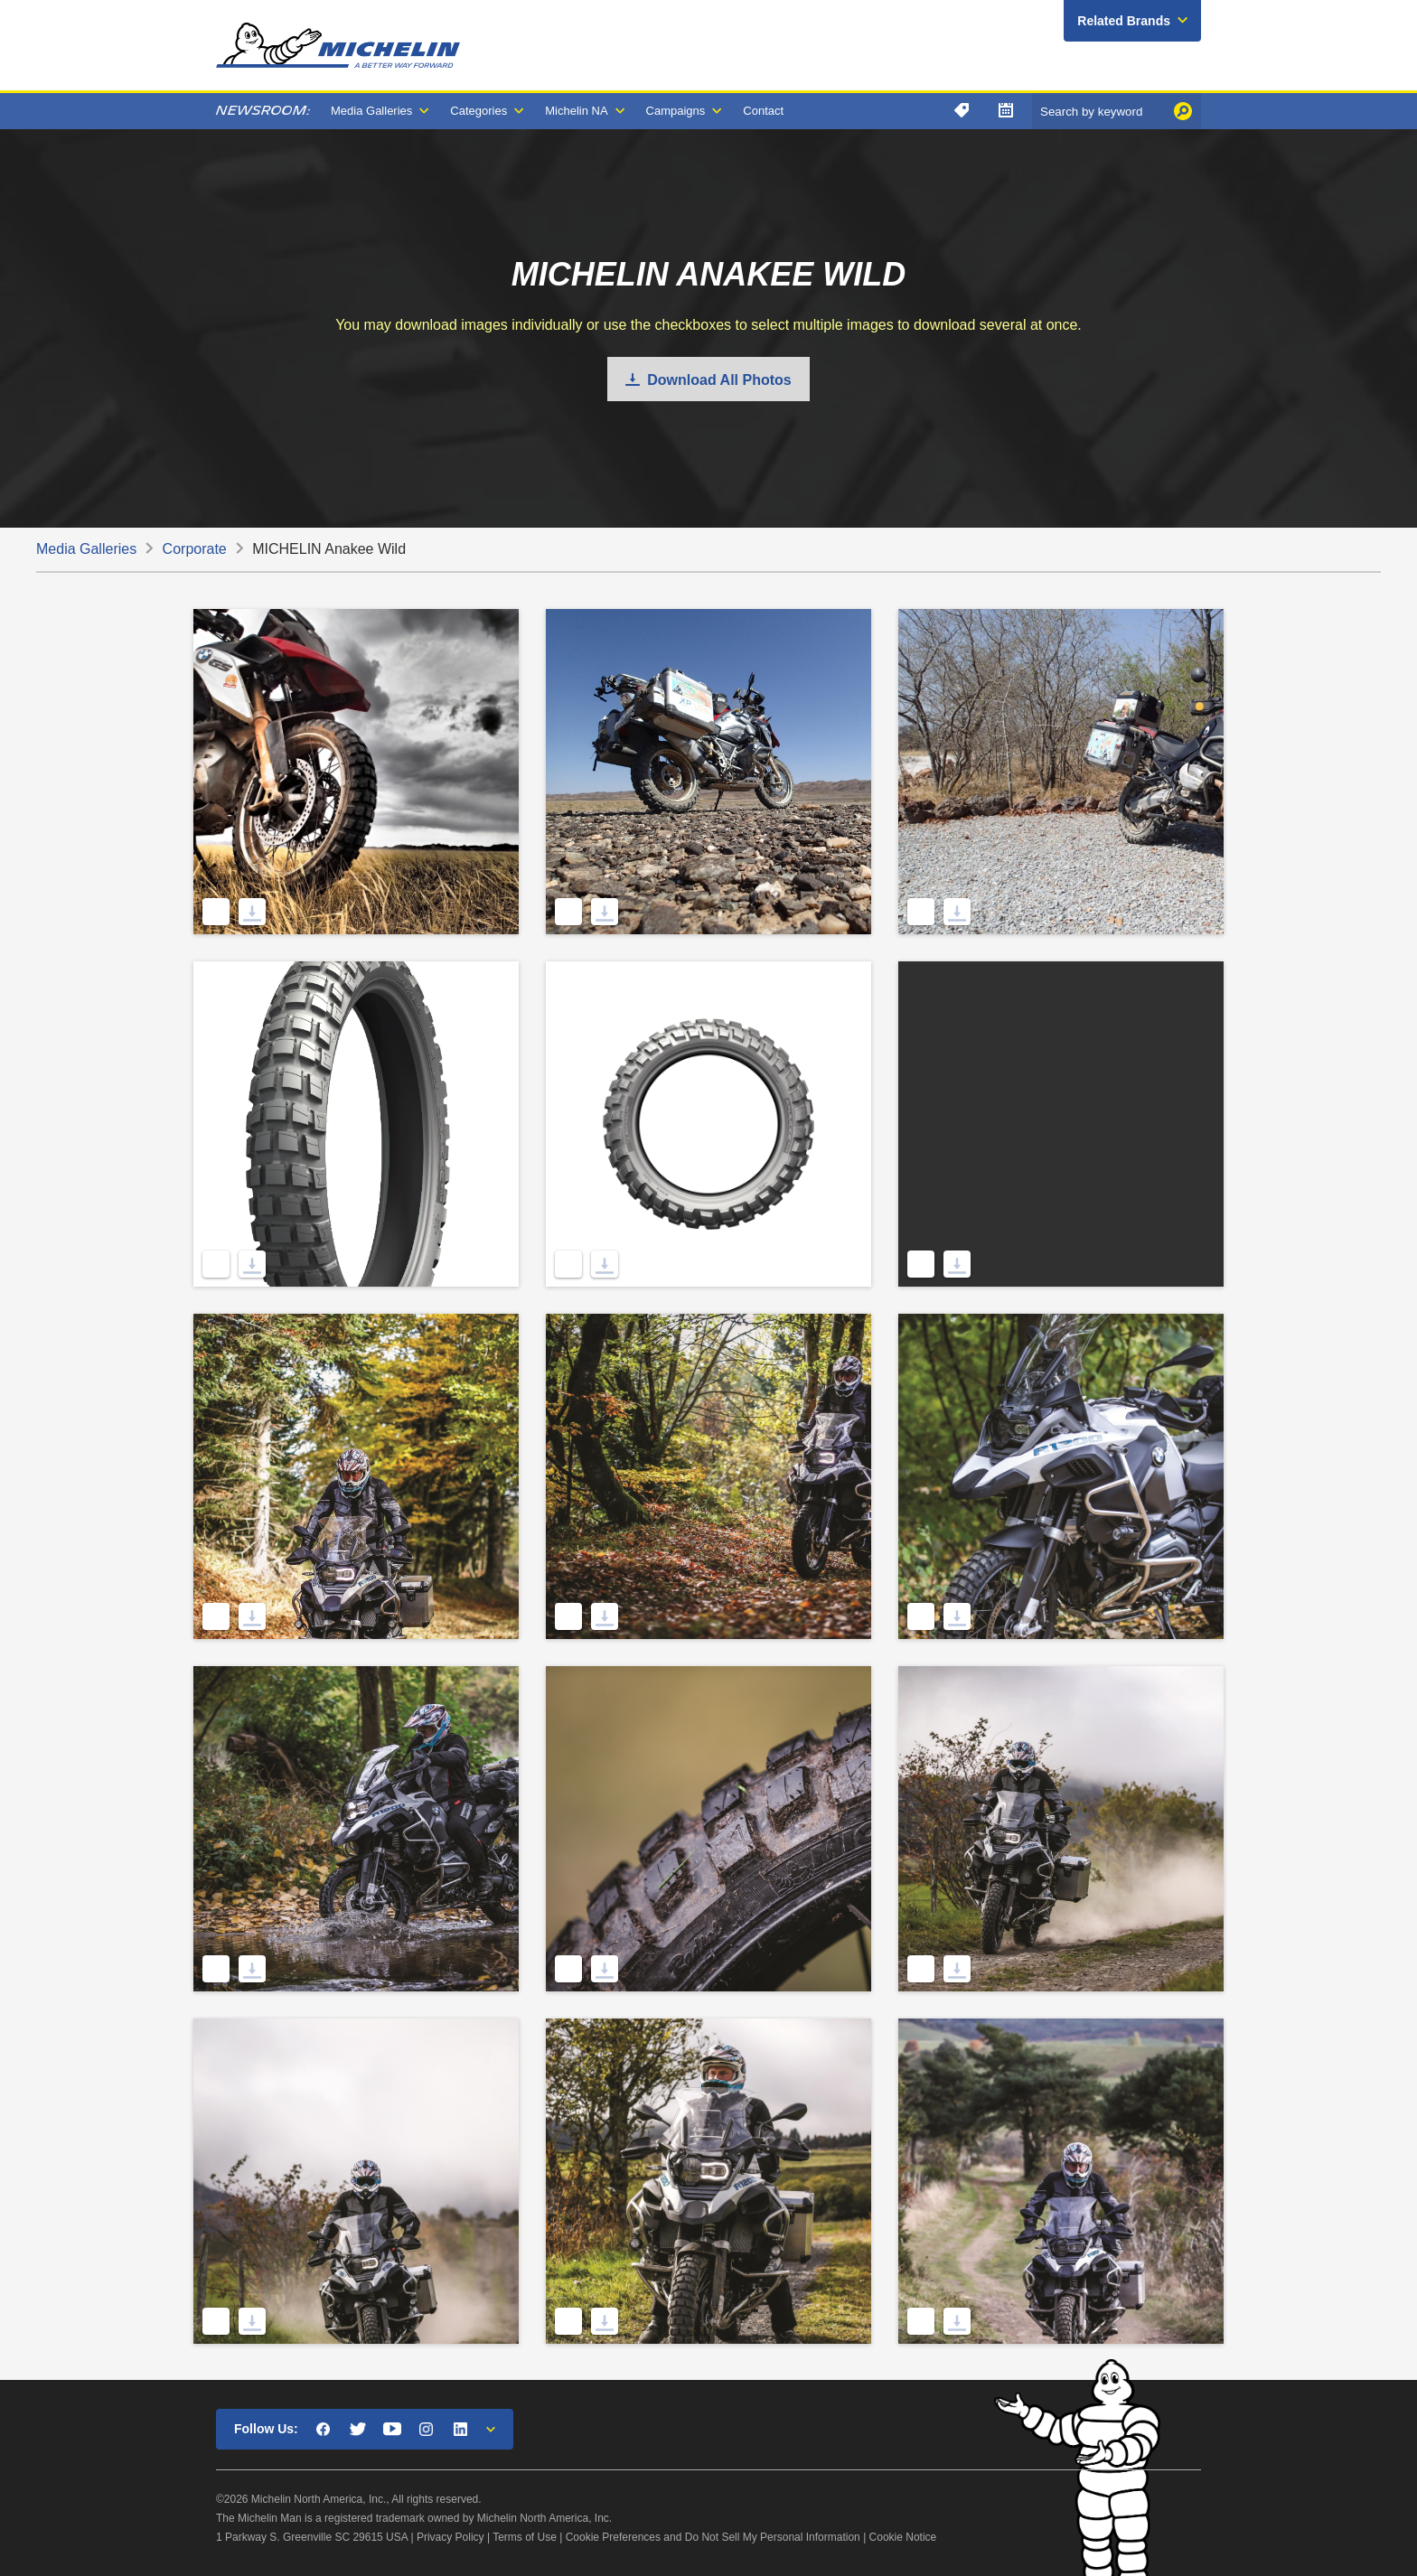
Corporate (195, 549)
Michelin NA (576, 110)
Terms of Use (525, 2537)
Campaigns (676, 110)
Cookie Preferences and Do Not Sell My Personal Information (713, 2537)
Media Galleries (371, 110)
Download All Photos (719, 380)
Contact (763, 110)
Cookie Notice (903, 2537)
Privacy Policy (450, 2537)
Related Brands (1123, 21)
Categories (478, 110)
